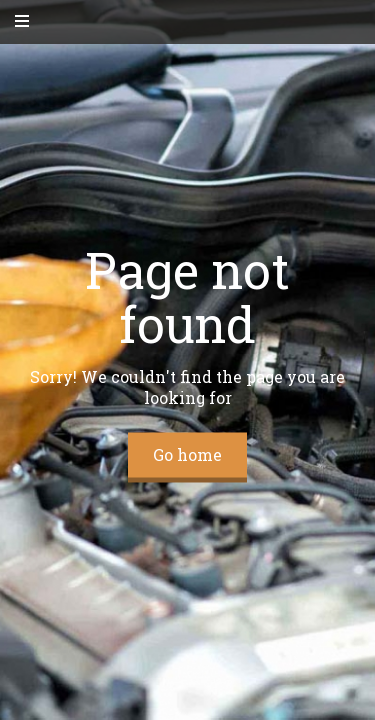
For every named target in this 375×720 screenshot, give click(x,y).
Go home (187, 454)
